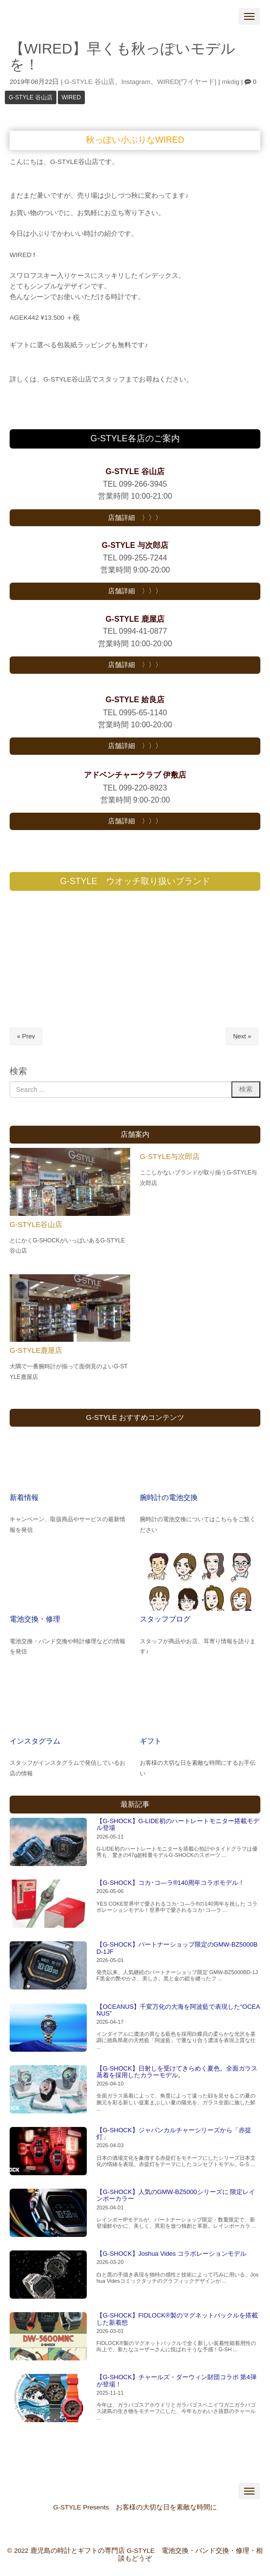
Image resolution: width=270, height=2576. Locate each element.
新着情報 (24, 1497)
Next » (242, 1036)
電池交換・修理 (35, 1619)
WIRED (71, 97)
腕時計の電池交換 (169, 1497)
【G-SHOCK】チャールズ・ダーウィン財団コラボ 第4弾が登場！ (176, 2380)
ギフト (151, 1741)
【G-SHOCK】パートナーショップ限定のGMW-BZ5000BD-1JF (176, 1948)
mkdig (230, 81)
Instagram (136, 81)
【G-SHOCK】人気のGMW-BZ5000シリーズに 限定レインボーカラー (175, 2195)
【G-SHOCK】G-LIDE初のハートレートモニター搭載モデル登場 (177, 1824)
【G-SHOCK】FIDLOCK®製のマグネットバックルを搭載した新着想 (177, 2319)
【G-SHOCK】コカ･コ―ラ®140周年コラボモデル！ (170, 1882)
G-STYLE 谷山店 (90, 81)
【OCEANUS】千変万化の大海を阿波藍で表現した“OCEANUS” (178, 2010)
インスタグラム (35, 1741)
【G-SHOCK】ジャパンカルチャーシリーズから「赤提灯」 (173, 2133)
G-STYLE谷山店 (36, 1224)
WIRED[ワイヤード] (186, 81)
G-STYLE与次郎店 (170, 1156)
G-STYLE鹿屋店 (36, 1350)
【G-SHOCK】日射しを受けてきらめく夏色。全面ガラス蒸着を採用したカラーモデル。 (176, 2072)
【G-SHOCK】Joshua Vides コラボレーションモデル (171, 2253)
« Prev (26, 1036)
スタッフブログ (165, 1619)
